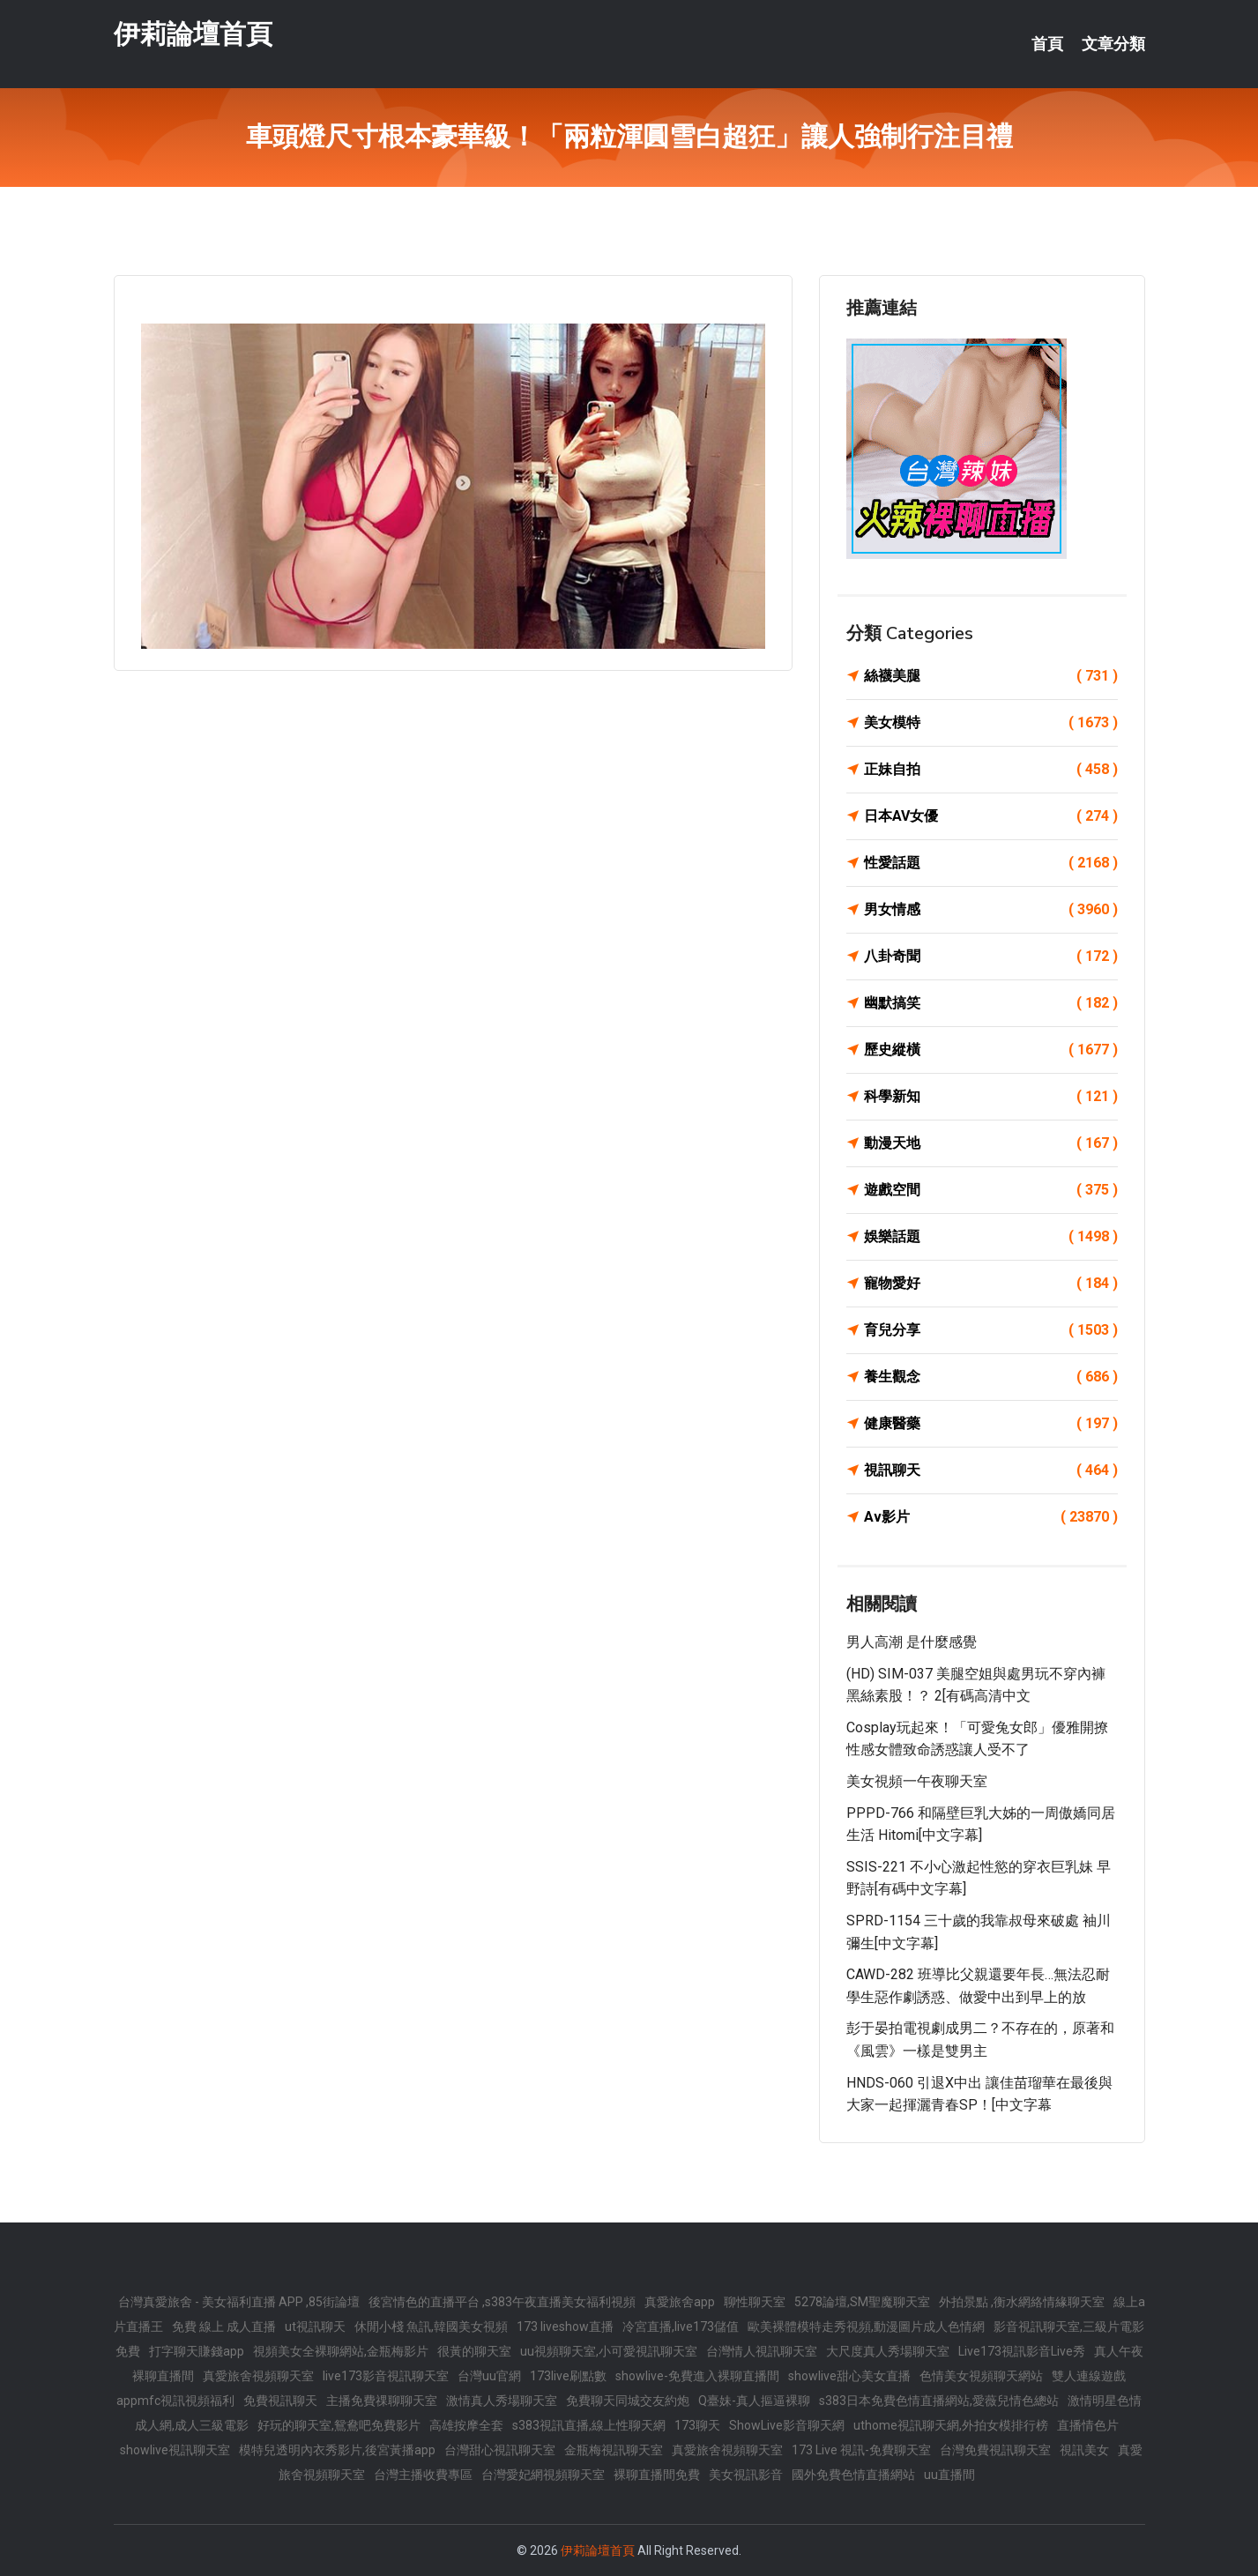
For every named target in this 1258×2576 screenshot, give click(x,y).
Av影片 (991, 1517)
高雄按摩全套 (466, 2425)
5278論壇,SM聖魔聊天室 (862, 2302)
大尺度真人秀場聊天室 (887, 2351)
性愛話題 (991, 863)
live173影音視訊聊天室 (386, 2376)
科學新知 (991, 1096)
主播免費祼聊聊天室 (381, 2401)
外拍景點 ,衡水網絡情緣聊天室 (1022, 2302)
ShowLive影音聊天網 (787, 2425)
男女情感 (991, 909)
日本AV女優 (991, 816)
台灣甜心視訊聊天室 (499, 2450)
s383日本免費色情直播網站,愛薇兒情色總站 (939, 2401)
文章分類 (1113, 44)
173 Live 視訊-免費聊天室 (861, 2450)
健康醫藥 (991, 1423)
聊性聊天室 (754, 2302)
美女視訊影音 (746, 2475)
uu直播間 (949, 2475)
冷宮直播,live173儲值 (680, 2326)
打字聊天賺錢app (196, 2351)
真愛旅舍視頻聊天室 (258, 2376)
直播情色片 (1088, 2425)
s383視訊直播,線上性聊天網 (589, 2425)
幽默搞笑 (991, 1003)
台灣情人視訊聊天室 (761, 2351)
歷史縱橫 (991, 1050)
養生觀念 (991, 1377)
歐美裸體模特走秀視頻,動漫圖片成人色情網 (866, 2326)
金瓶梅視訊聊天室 (613, 2450)
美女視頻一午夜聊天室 (916, 1781)
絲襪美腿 (991, 676)
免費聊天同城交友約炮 (627, 2401)
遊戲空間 (991, 1190)
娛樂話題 (991, 1237)
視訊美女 (1084, 2450)
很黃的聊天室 (474, 2351)
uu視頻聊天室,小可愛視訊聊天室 (608, 2351)
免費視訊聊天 (280, 2401)
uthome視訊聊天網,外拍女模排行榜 (950, 2425)
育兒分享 (991, 1330)
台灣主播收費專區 (423, 2475)
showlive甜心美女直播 (849, 2376)
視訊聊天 (991, 1470)
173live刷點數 (568, 2376)
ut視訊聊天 (315, 2326)
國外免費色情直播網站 (853, 2475)
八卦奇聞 (991, 956)
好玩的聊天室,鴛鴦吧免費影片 (339, 2425)
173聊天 (697, 2425)
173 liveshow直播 (565, 2326)
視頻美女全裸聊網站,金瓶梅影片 (340, 2351)
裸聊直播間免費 (657, 2475)
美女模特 (991, 723)
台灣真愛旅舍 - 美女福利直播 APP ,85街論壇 (239, 2302)
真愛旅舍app (679, 2302)
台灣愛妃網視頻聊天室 (543, 2475)
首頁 (1047, 44)
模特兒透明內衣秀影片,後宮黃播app (337, 2450)
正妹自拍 (991, 769)
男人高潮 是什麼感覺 (911, 1642)
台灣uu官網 (489, 2376)
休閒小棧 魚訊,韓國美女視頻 (431, 2326)
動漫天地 (991, 1143)
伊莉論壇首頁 (193, 34)
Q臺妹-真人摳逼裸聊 (754, 2401)
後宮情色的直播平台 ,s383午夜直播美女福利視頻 (502, 2302)
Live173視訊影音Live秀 (1021, 2351)
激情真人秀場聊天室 (501, 2401)
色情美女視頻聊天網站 (981, 2376)
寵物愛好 (991, 1283)
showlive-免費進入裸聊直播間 (697, 2376)
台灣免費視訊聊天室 (995, 2450)
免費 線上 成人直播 (224, 2326)
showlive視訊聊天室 (175, 2450)
